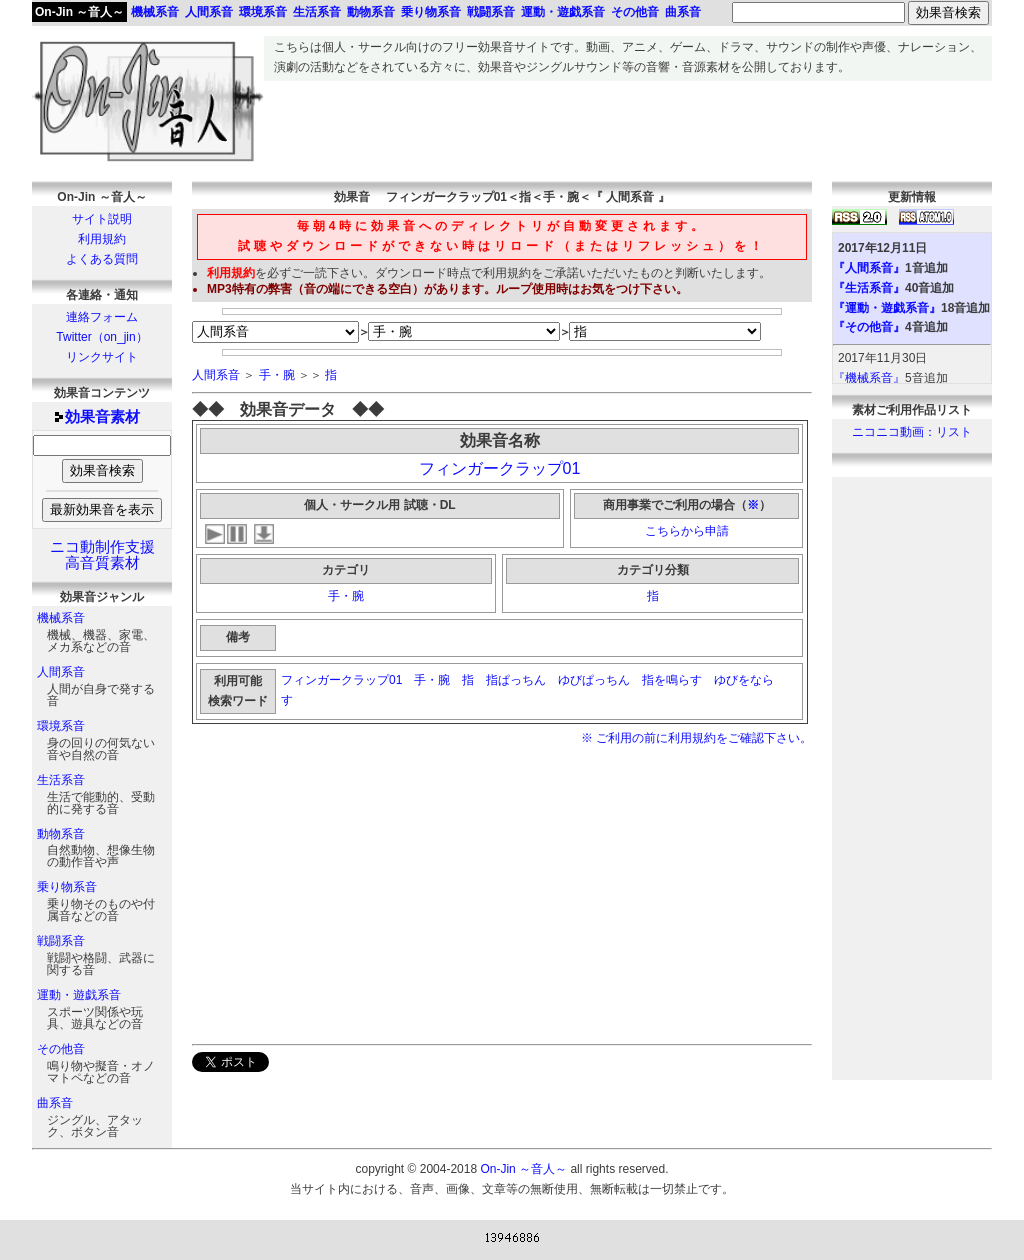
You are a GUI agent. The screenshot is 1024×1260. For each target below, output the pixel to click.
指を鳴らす (672, 680)
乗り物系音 (67, 887)
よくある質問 (102, 259)
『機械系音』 (869, 378)
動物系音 (61, 834)
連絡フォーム (102, 317)
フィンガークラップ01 (500, 468)
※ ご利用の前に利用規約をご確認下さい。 (696, 738)
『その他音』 (869, 327)
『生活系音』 (869, 288)
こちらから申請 (687, 531)
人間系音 (61, 672)
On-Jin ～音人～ (79, 12)
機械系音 (61, 618)
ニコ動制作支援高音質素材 (102, 555)
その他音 (61, 1049)
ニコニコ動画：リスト (912, 432)
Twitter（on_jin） (101, 337)
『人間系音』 (869, 268)
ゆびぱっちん (594, 680)
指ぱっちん (516, 680)
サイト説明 (102, 219)
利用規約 (102, 239)
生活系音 (61, 780)
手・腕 (277, 375)
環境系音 (61, 726)
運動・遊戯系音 (79, 995)
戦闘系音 (61, 941)
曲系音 (55, 1103)
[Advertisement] (628, 126)
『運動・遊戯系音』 (887, 308)
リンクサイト (102, 357)
